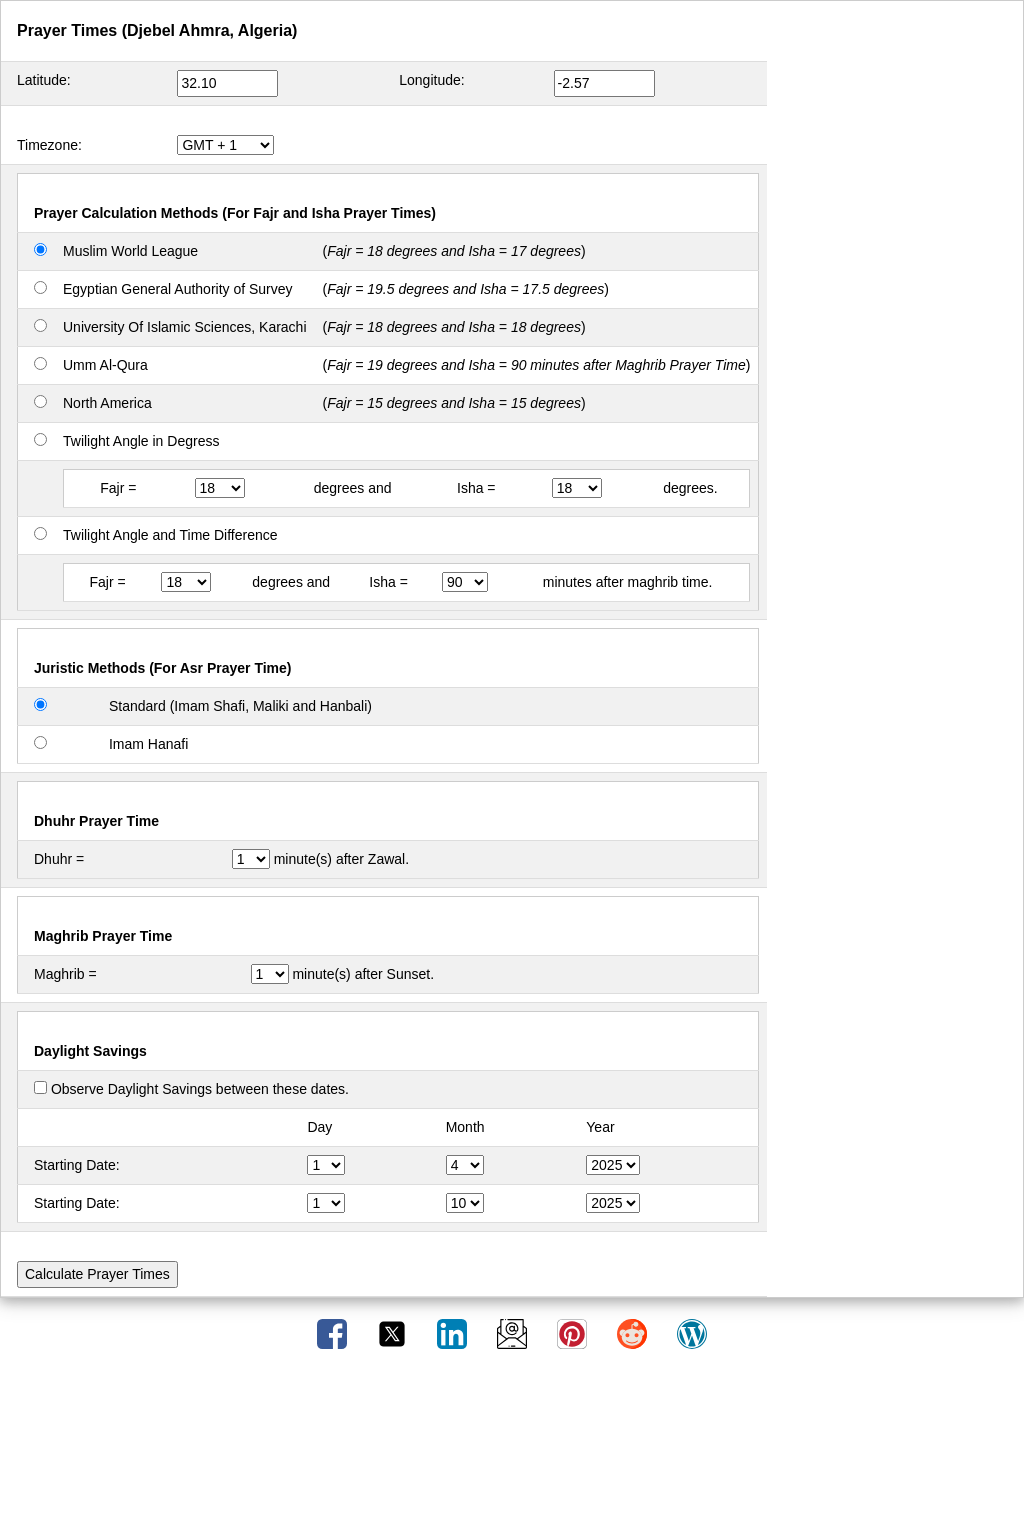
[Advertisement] (512, 1441)
